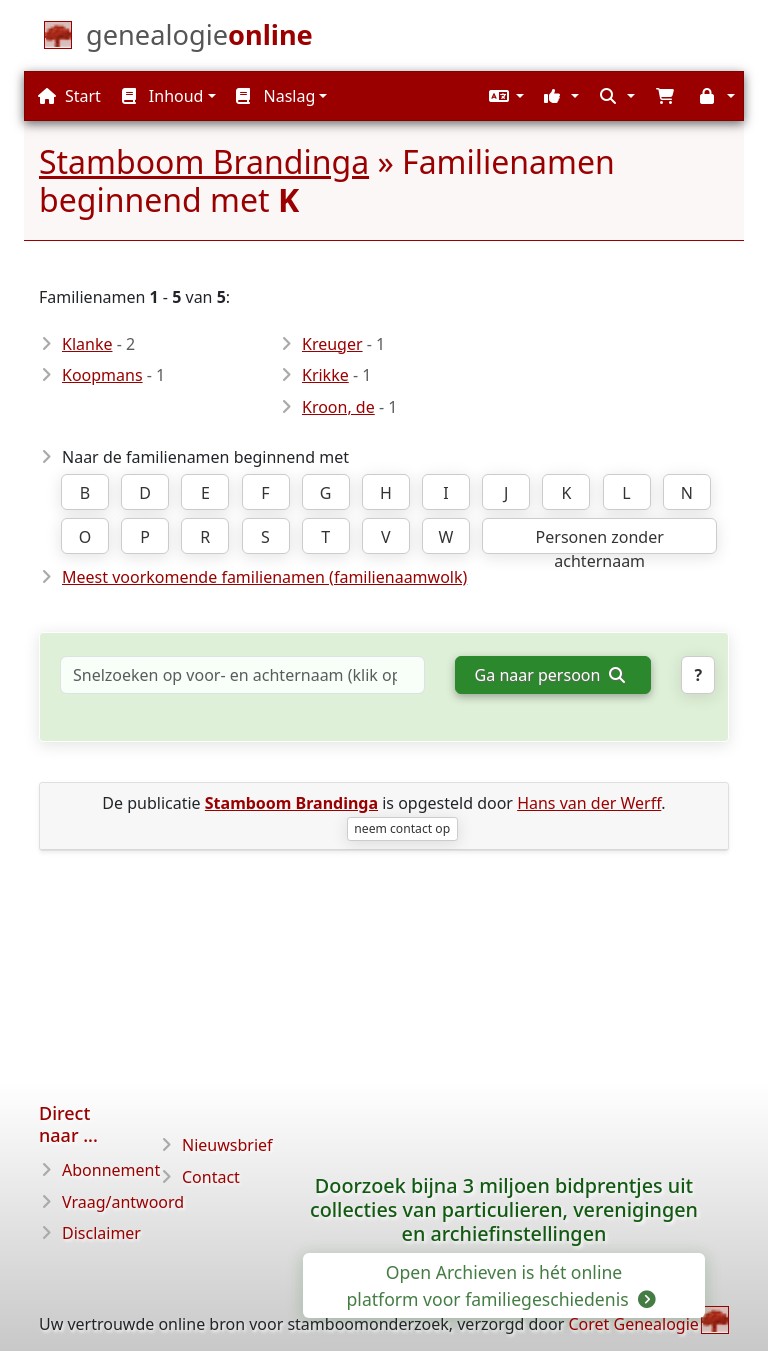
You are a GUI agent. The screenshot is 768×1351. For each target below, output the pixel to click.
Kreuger (332, 344)
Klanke (87, 344)
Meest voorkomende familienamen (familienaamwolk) (264, 577)
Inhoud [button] (163, 96)
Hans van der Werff (589, 803)
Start (69, 96)
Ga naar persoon (550, 675)
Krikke (325, 375)
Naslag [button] (275, 96)
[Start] (199, 39)
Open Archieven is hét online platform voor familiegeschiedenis (500, 1285)
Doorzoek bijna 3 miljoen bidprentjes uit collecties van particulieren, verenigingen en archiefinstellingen (504, 1209)
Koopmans (102, 375)
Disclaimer (101, 1233)
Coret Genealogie (633, 1324)
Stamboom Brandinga (204, 161)
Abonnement (111, 1170)
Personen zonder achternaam (600, 540)
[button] (504, 96)
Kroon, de (338, 407)
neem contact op (402, 828)
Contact (211, 1177)
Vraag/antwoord (123, 1202)
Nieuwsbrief (227, 1145)
